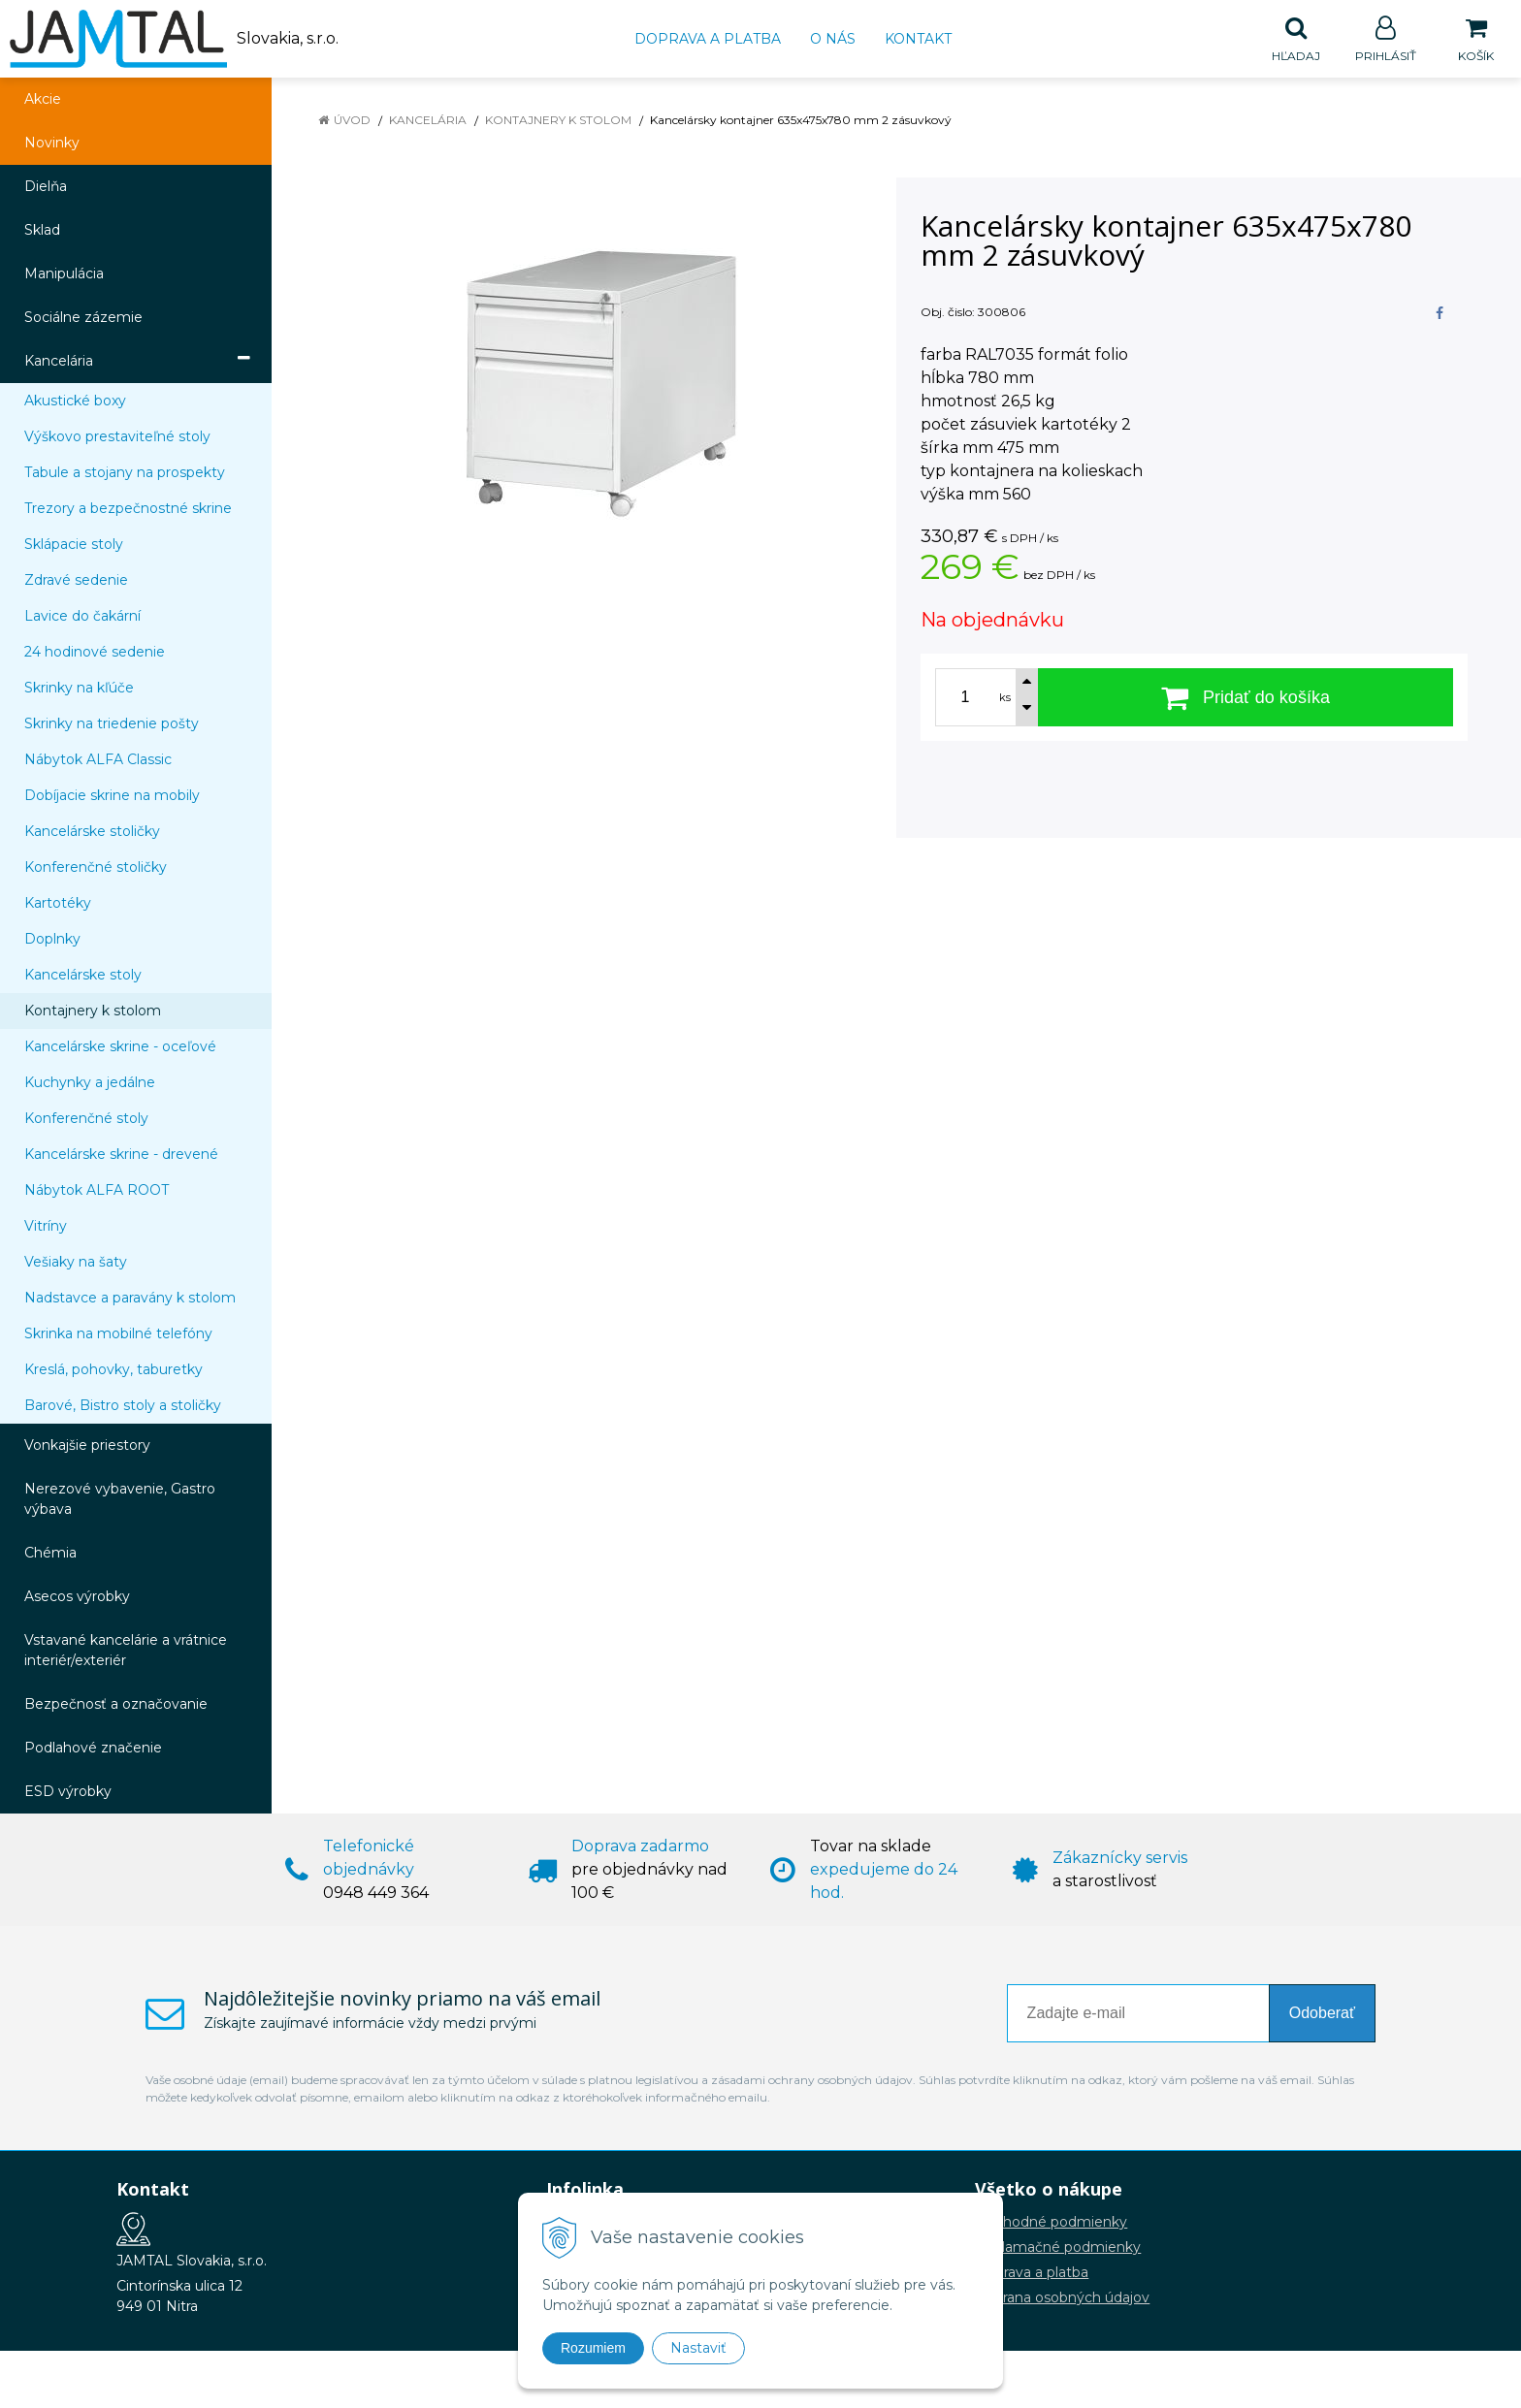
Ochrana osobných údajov (1062, 2298)
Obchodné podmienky (1051, 2222)
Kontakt (918, 39)
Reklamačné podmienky (1058, 2248)
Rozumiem (593, 2348)
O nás (833, 39)
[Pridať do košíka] (1245, 698)
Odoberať (1322, 2014)
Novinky (52, 143)
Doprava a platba (707, 39)
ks (1005, 698)
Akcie (42, 100)
